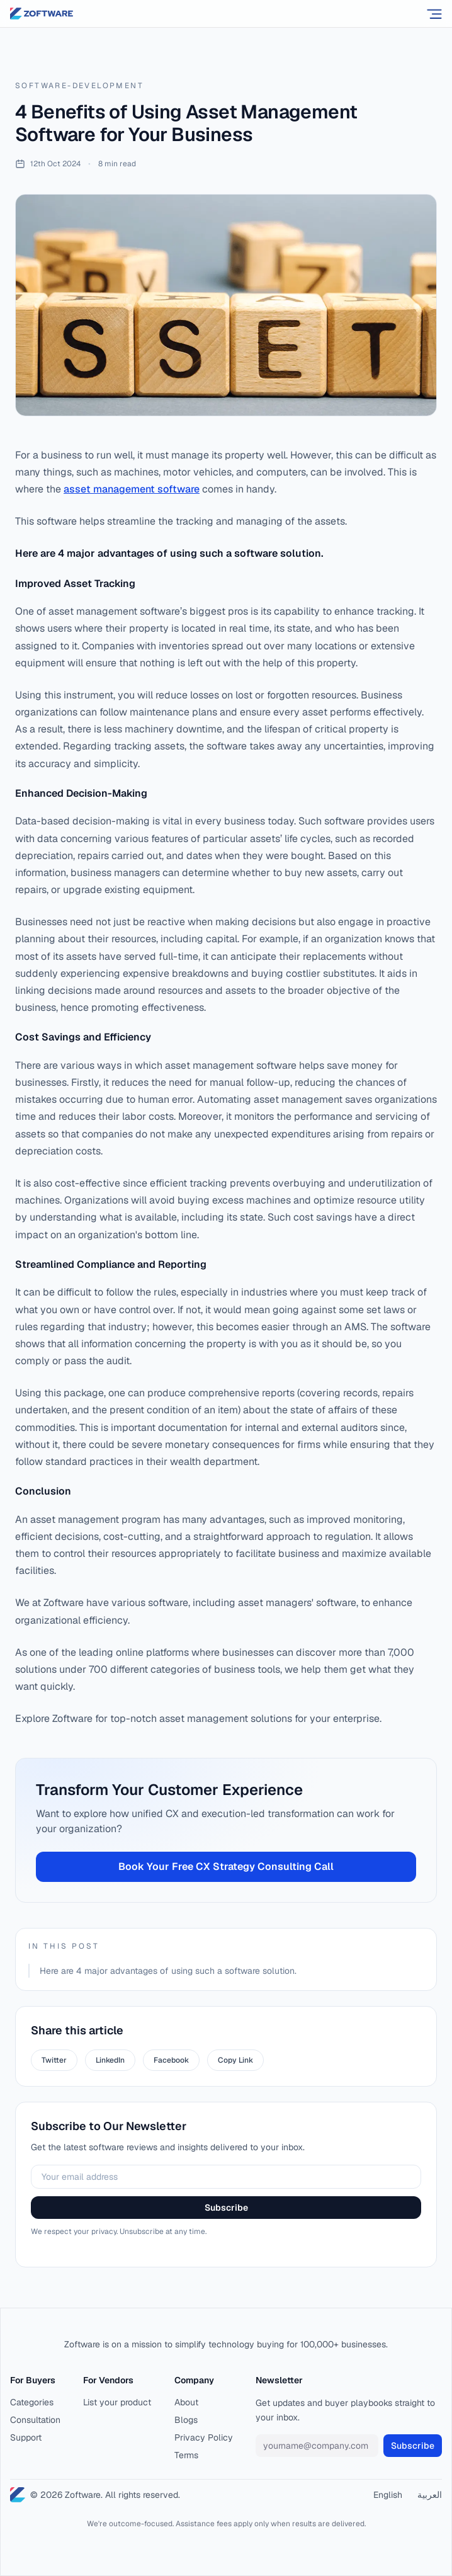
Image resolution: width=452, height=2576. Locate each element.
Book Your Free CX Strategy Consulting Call (226, 1866)
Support (26, 2437)
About (186, 2402)
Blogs (186, 2419)
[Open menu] (434, 14)
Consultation (35, 2419)
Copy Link (235, 2060)
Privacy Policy (203, 2437)
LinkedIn (110, 2060)
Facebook (171, 2060)
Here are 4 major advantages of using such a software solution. (168, 1970)
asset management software (132, 489)
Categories (32, 2402)
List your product (117, 2402)
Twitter (54, 2060)
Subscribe (226, 2207)
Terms (186, 2455)
